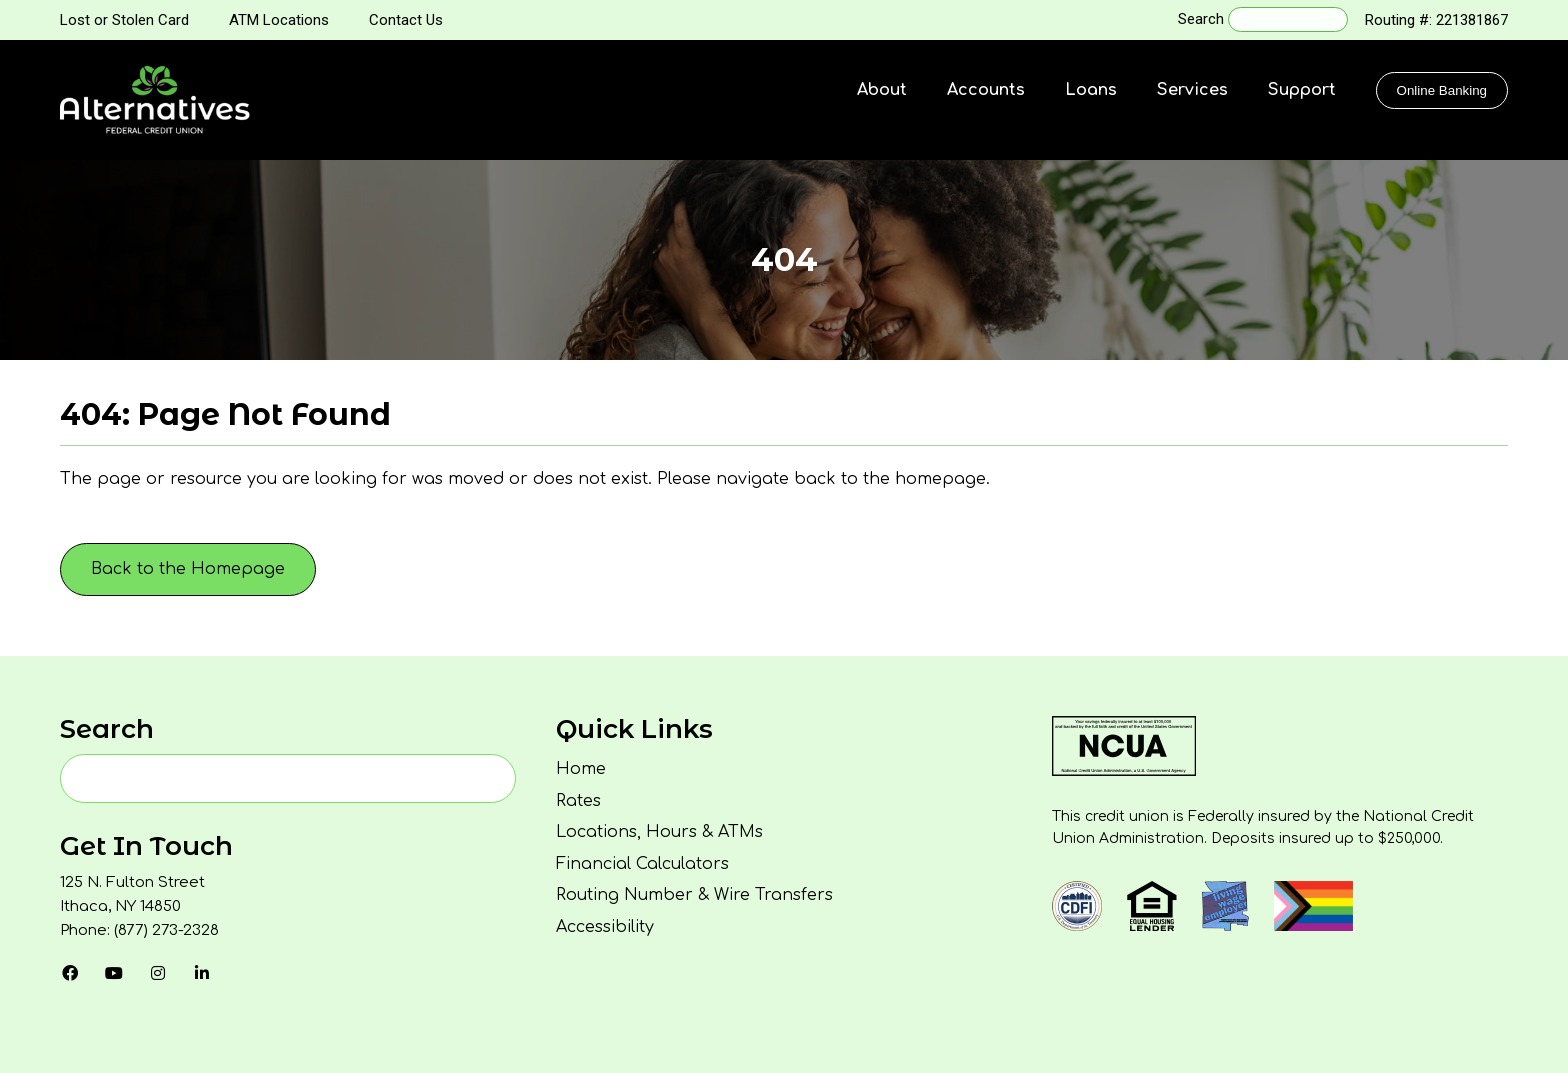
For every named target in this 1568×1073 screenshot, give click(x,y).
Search (1201, 19)
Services (1192, 90)
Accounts (986, 90)
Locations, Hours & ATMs (659, 832)
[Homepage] (155, 100)
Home (581, 769)
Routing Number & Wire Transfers (694, 895)
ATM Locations (279, 20)
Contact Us (406, 20)
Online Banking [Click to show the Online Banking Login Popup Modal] (1442, 90)
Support (1302, 90)
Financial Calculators (642, 864)
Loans (1091, 90)
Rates (578, 801)
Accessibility (605, 927)
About (882, 90)
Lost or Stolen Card (124, 20)
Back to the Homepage (188, 569)
